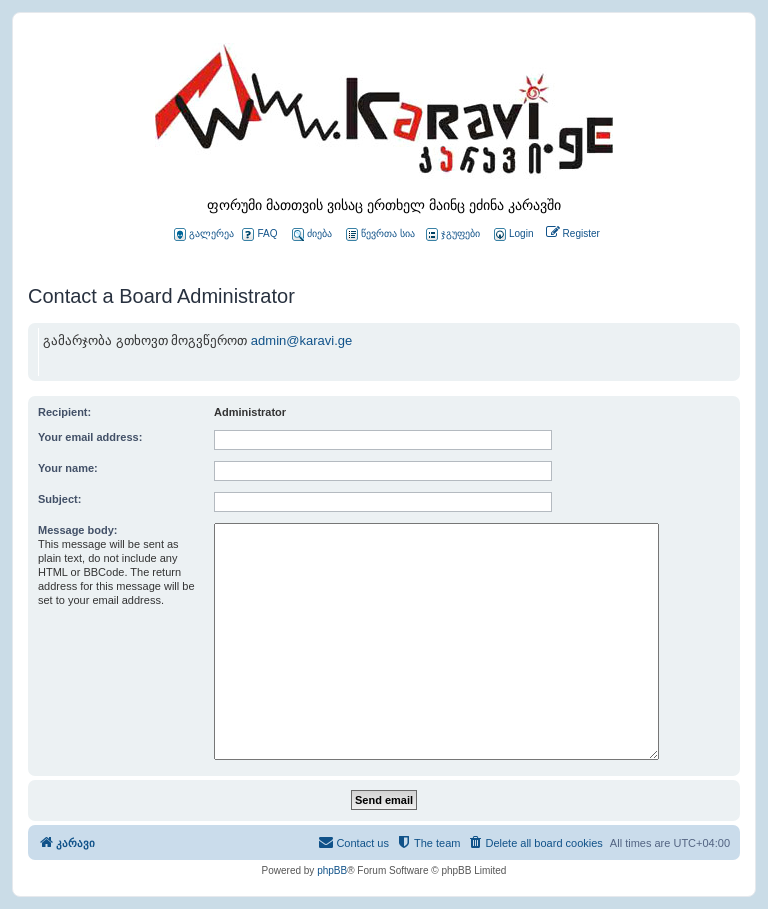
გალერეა (204, 234)
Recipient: (64, 412)
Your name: (68, 468)
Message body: (77, 530)
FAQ (259, 234)
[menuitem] (512, 234)
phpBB (332, 870)
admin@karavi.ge (301, 340)
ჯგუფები (453, 234)
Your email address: (90, 437)
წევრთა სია (380, 234)
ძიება (312, 234)
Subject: (59, 499)
